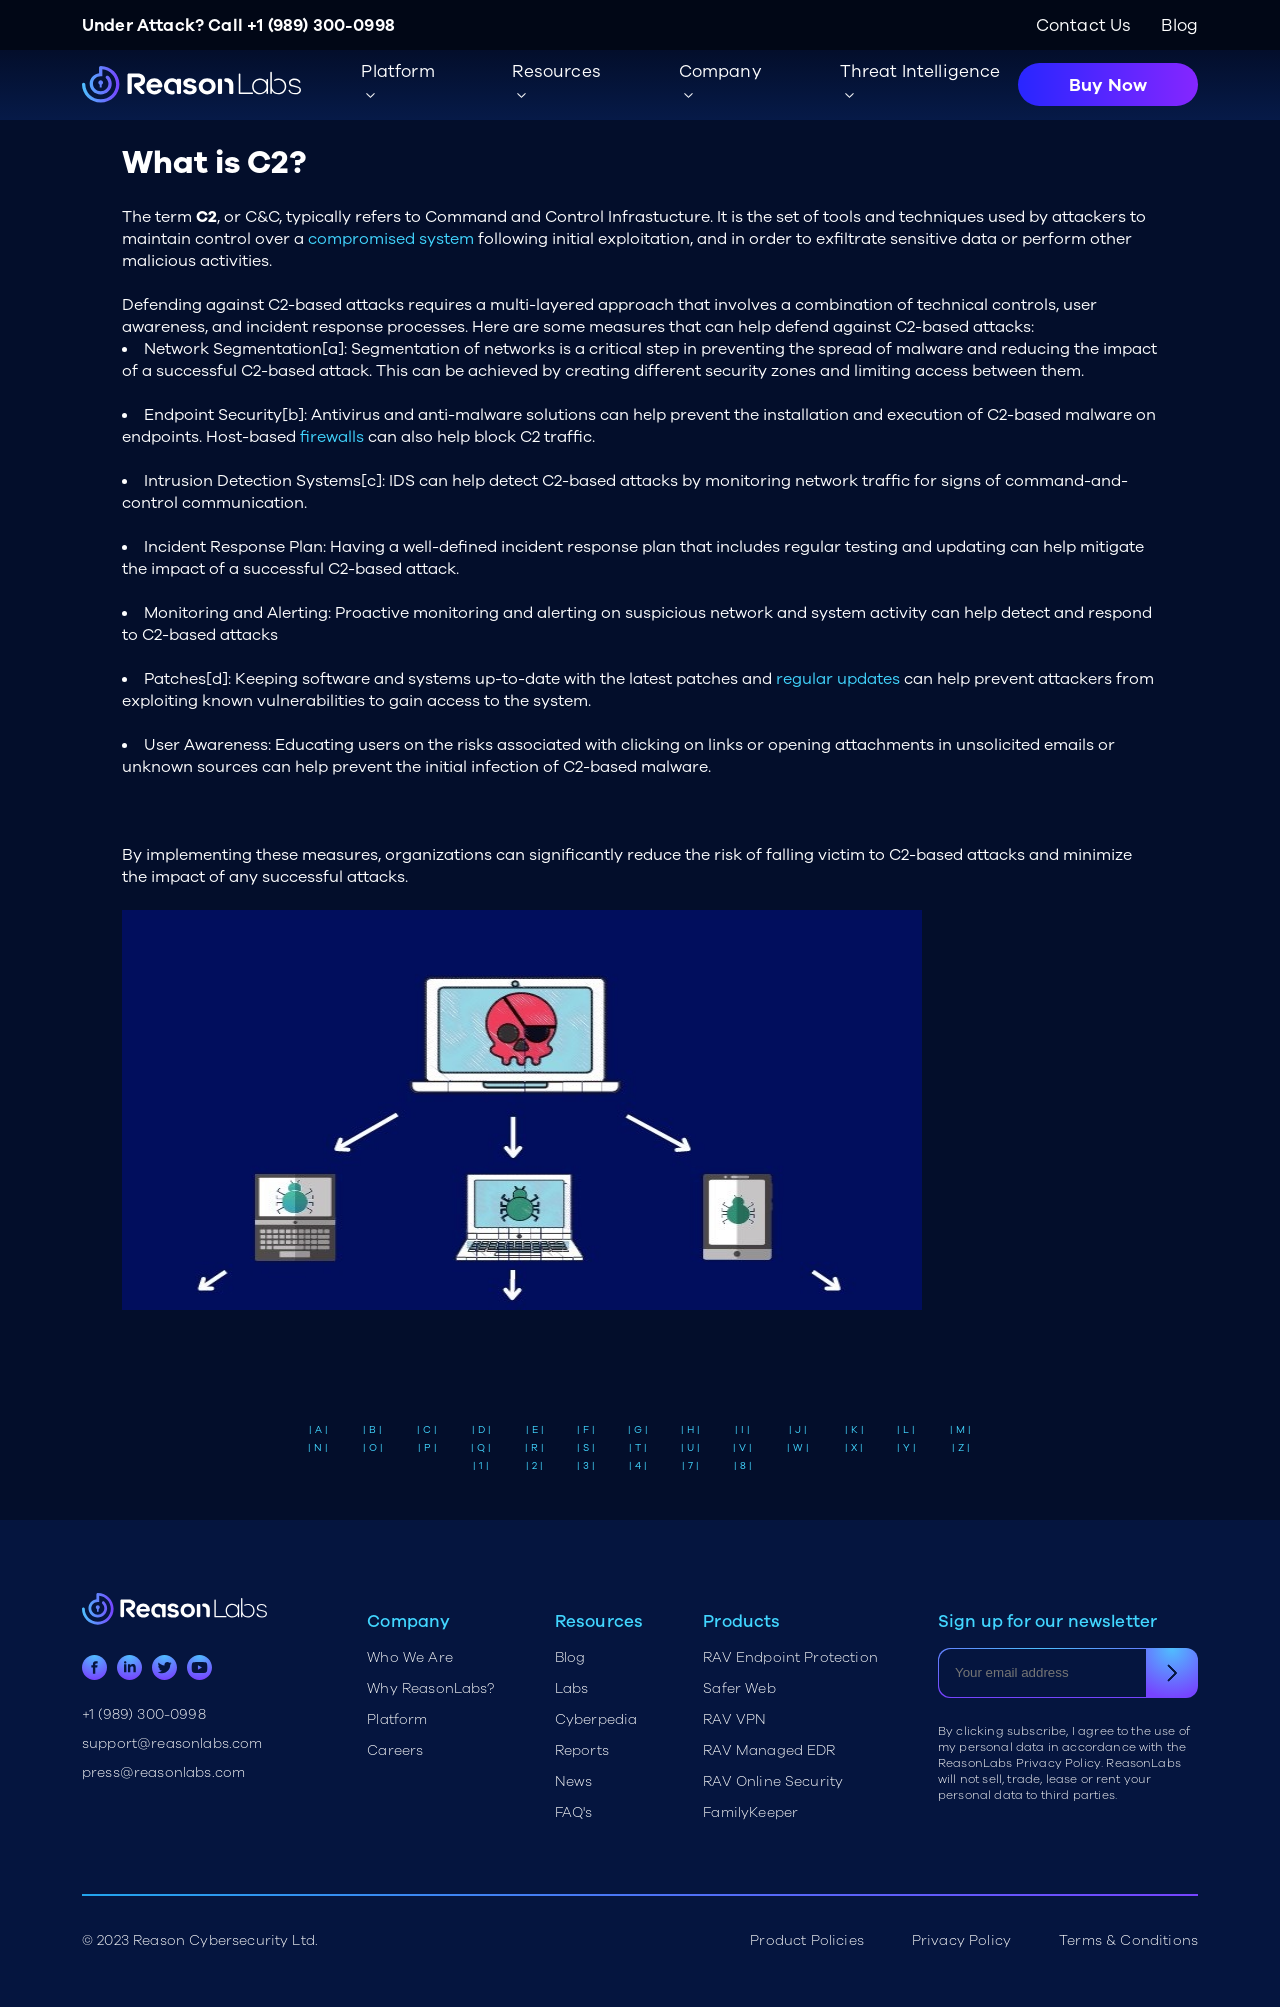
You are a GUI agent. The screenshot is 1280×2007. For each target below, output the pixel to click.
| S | (586, 1448)
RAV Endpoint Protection (790, 1657)
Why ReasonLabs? (430, 1688)
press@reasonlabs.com (163, 1772)
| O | (373, 1448)
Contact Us (1084, 25)
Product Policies (807, 1940)
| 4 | (638, 1466)
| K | (854, 1430)
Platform (397, 1719)
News (574, 1781)
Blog (1179, 25)
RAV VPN (734, 1719)
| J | (798, 1430)
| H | (690, 1430)
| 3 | (586, 1466)
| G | (638, 1430)
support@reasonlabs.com (172, 1743)
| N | (318, 1448)
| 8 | (743, 1466)
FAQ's (574, 1812)
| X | (854, 1448)
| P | (427, 1448)
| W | (798, 1448)
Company (720, 71)
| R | (534, 1448)
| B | (372, 1430)
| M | (960, 1430)
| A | (318, 1430)
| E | (535, 1430)
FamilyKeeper (750, 1812)
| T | (638, 1448)
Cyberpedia (596, 1719)
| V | (742, 1448)
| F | (586, 1430)
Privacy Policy (961, 1940)
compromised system (391, 239)
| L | (906, 1430)
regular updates (838, 679)
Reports (582, 1750)
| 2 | (534, 1466)
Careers (395, 1750)
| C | (427, 1430)
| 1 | (481, 1466)
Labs (572, 1688)
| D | (481, 1430)
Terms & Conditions (1128, 1940)
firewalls (332, 437)
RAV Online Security (773, 1781)
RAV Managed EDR (769, 1750)
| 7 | (690, 1466)
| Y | (906, 1448)
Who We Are (410, 1657)
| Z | (961, 1448)
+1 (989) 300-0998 (321, 25)
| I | (742, 1430)
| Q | (481, 1448)
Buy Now (1108, 85)
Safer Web (739, 1688)
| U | (690, 1448)
